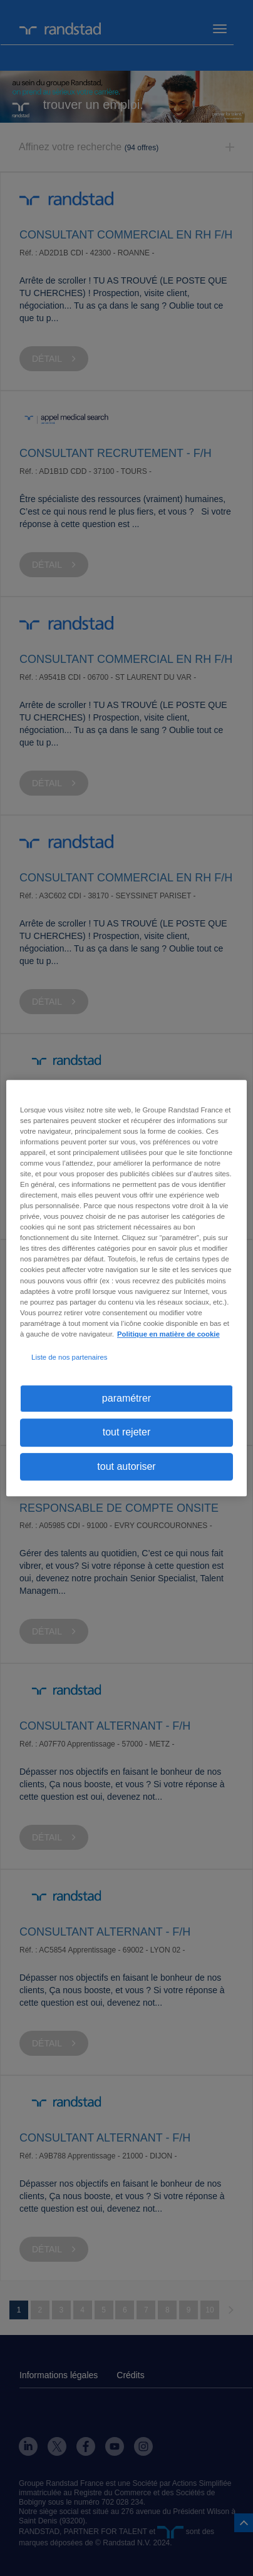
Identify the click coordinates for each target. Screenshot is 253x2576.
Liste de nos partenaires (69, 1357)
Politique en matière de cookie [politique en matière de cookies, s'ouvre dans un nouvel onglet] (168, 1334)
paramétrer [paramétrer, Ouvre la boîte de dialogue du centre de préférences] (126, 1398)
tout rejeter (126, 1432)
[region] (126, 1288)
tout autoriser (126, 1466)
